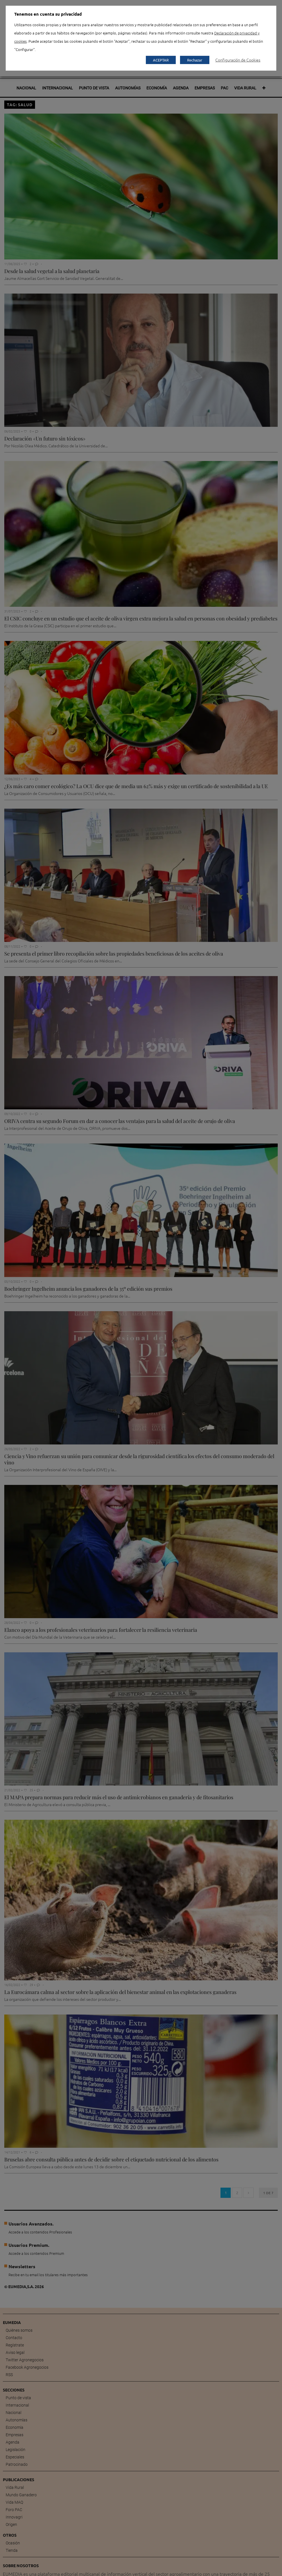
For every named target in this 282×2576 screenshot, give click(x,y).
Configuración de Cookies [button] (237, 60)
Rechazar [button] (194, 60)
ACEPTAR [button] (161, 60)
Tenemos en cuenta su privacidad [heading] (48, 14)
